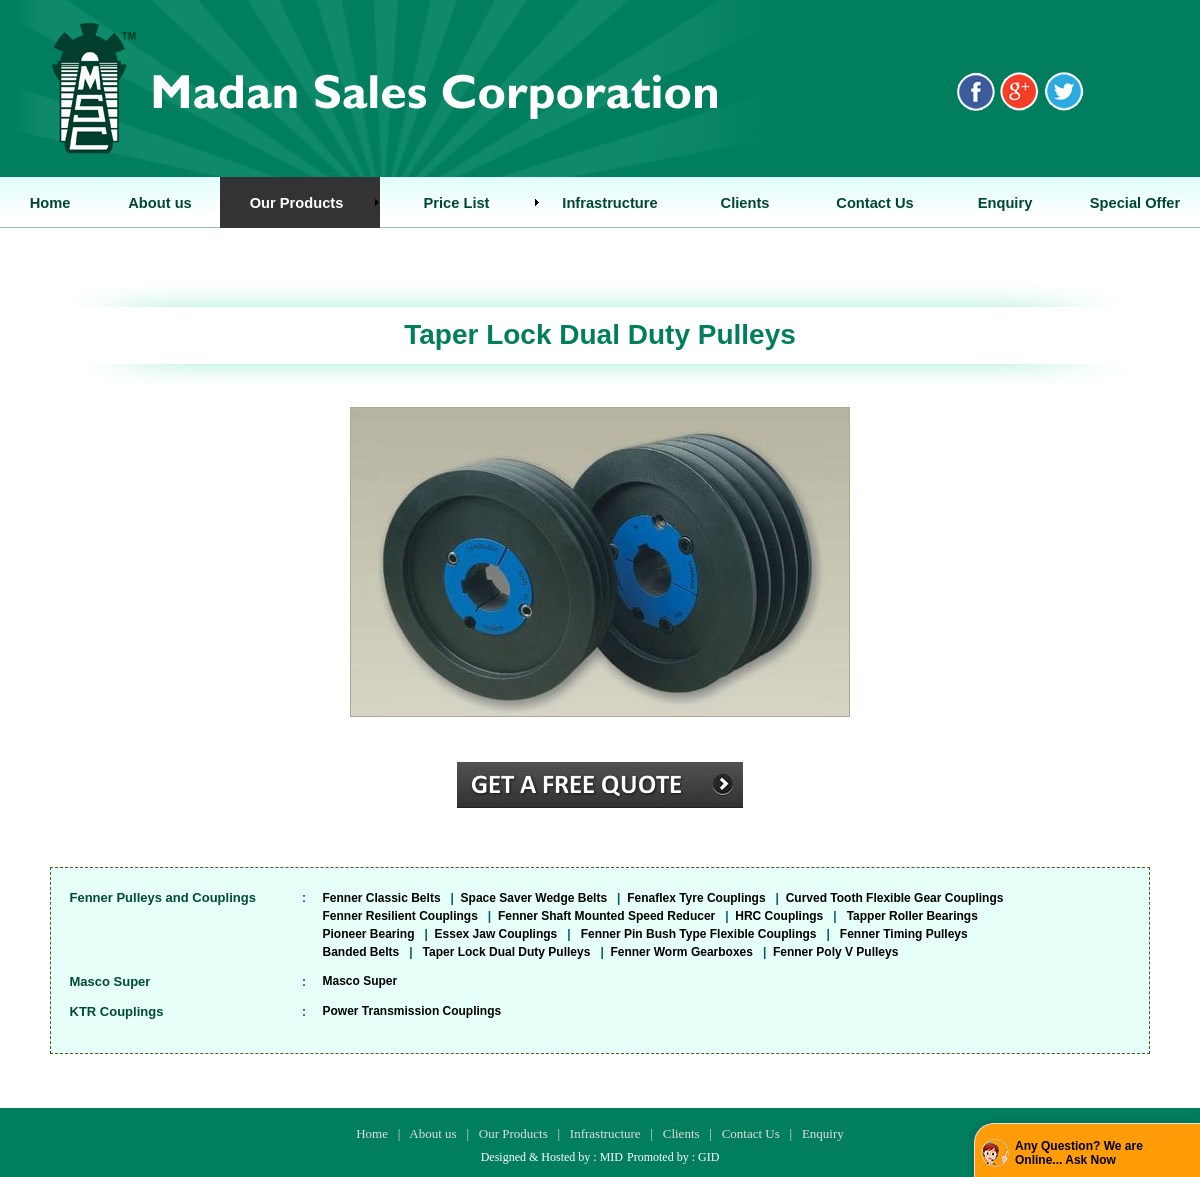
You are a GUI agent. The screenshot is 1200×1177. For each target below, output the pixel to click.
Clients (681, 1133)
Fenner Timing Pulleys (904, 934)
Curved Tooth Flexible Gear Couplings (895, 898)
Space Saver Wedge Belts (534, 898)
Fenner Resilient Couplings (400, 916)
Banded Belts (361, 952)
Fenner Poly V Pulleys (835, 952)
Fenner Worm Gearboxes (681, 952)
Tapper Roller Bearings (912, 916)
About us (432, 1133)
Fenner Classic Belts (382, 898)
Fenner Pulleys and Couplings (163, 897)
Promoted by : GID (673, 1157)
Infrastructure (605, 1133)
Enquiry (823, 1133)
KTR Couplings (117, 1011)
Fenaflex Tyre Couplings (696, 898)
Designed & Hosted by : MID (552, 1157)
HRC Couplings (779, 916)
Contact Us (751, 1133)
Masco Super (110, 981)
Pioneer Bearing (369, 934)
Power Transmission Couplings (412, 1011)
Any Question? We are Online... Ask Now (1079, 1153)
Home (372, 1133)
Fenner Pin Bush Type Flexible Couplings (699, 934)
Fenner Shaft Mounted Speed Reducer (606, 916)
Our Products (513, 1133)
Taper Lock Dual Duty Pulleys (507, 952)
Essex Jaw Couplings (496, 934)
